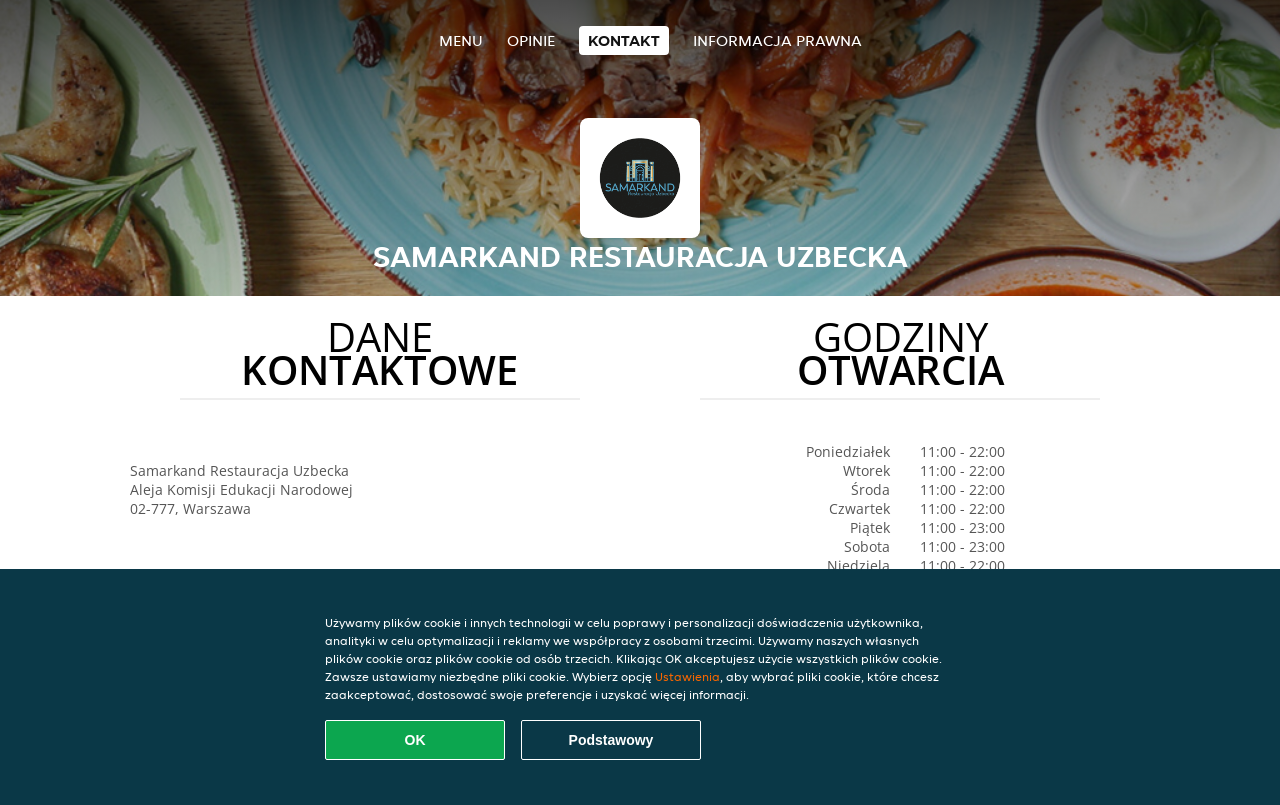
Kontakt (624, 40)
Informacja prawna (777, 40)
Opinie (531, 40)
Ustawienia (687, 676)
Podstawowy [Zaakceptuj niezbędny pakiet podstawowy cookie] (611, 740)
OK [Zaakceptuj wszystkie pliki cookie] (415, 740)
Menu (461, 40)
